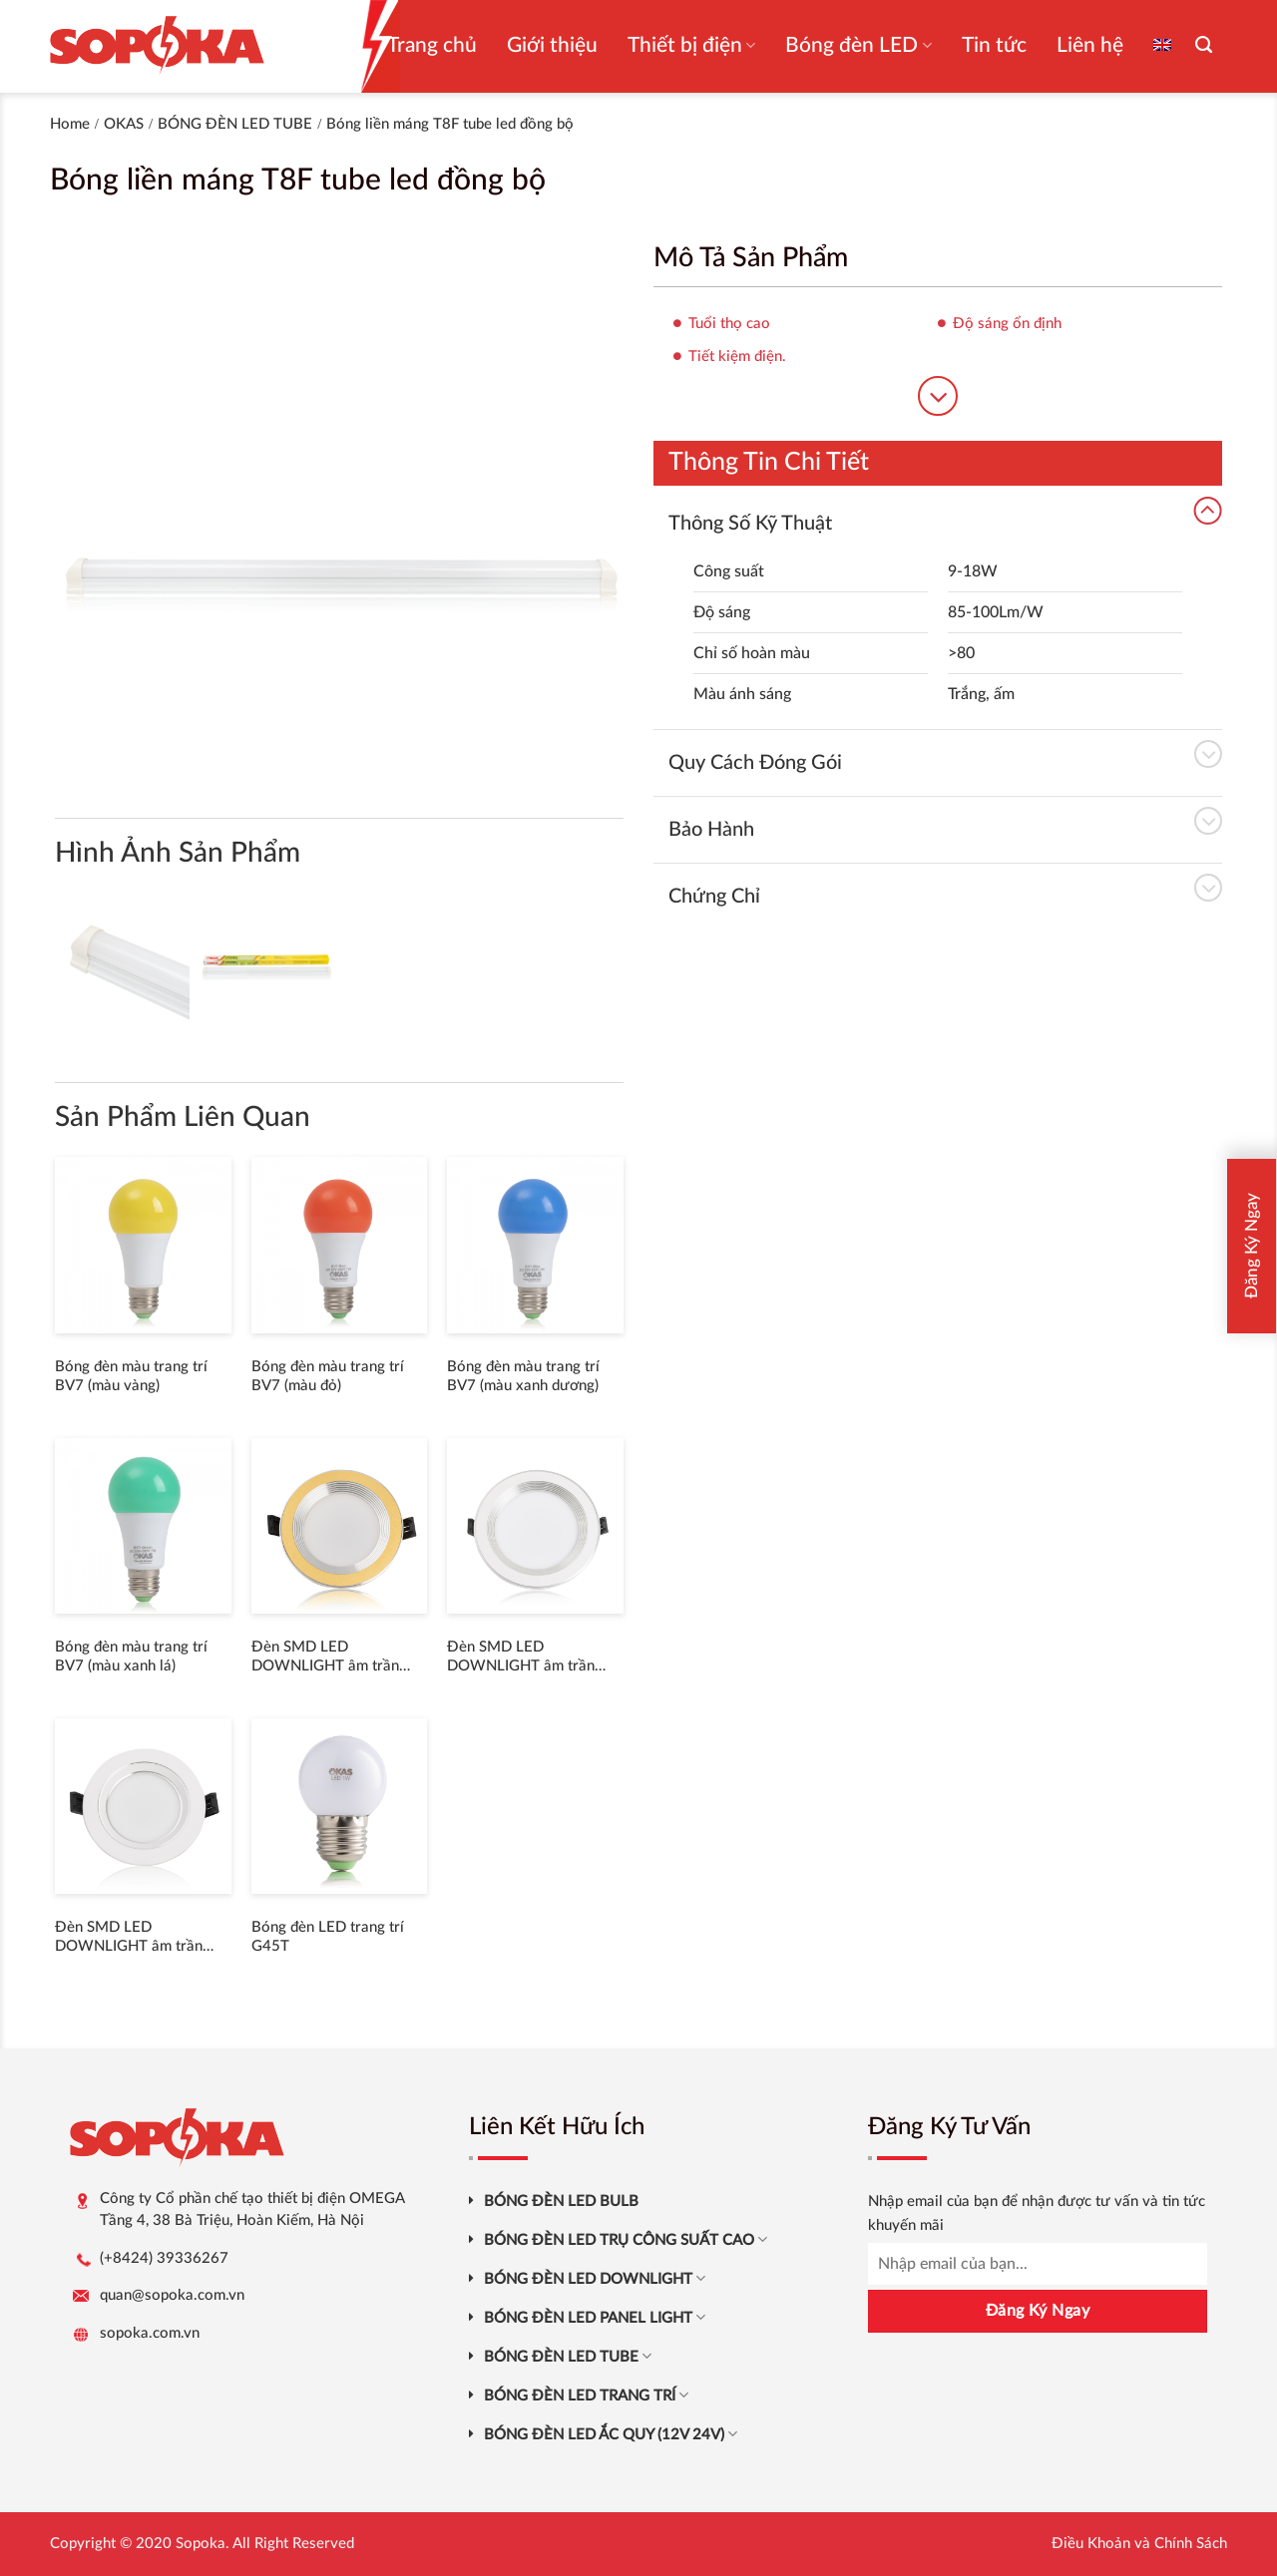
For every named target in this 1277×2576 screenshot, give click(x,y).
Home (70, 124)
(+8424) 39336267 (164, 2258)
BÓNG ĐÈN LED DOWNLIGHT (594, 2278)
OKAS (124, 124)
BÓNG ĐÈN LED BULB (561, 2201)
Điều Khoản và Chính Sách (1139, 2543)
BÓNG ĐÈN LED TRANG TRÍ (586, 2395)
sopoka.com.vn (150, 2333)
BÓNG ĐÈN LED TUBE (235, 124)
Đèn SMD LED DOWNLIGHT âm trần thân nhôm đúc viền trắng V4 (335, 1658)
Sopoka (200, 2543)
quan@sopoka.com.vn (172, 2295)
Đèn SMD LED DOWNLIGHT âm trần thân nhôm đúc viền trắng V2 (138, 1938)
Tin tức (994, 45)
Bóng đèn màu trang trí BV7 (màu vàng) (131, 1376)
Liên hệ (1090, 45)
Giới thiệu (552, 45)
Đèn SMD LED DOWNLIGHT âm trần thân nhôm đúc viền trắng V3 (531, 1658)
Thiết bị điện (691, 45)
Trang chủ (432, 45)
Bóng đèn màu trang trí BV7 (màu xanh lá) (131, 1657)
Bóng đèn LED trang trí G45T (327, 1937)
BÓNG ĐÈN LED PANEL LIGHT (594, 2317)
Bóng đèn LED (858, 45)
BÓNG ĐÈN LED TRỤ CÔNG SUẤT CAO (625, 2239)
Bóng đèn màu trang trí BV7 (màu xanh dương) (523, 1376)
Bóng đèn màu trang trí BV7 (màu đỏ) (327, 1376)
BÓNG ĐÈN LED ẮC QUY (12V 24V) (610, 2433)
